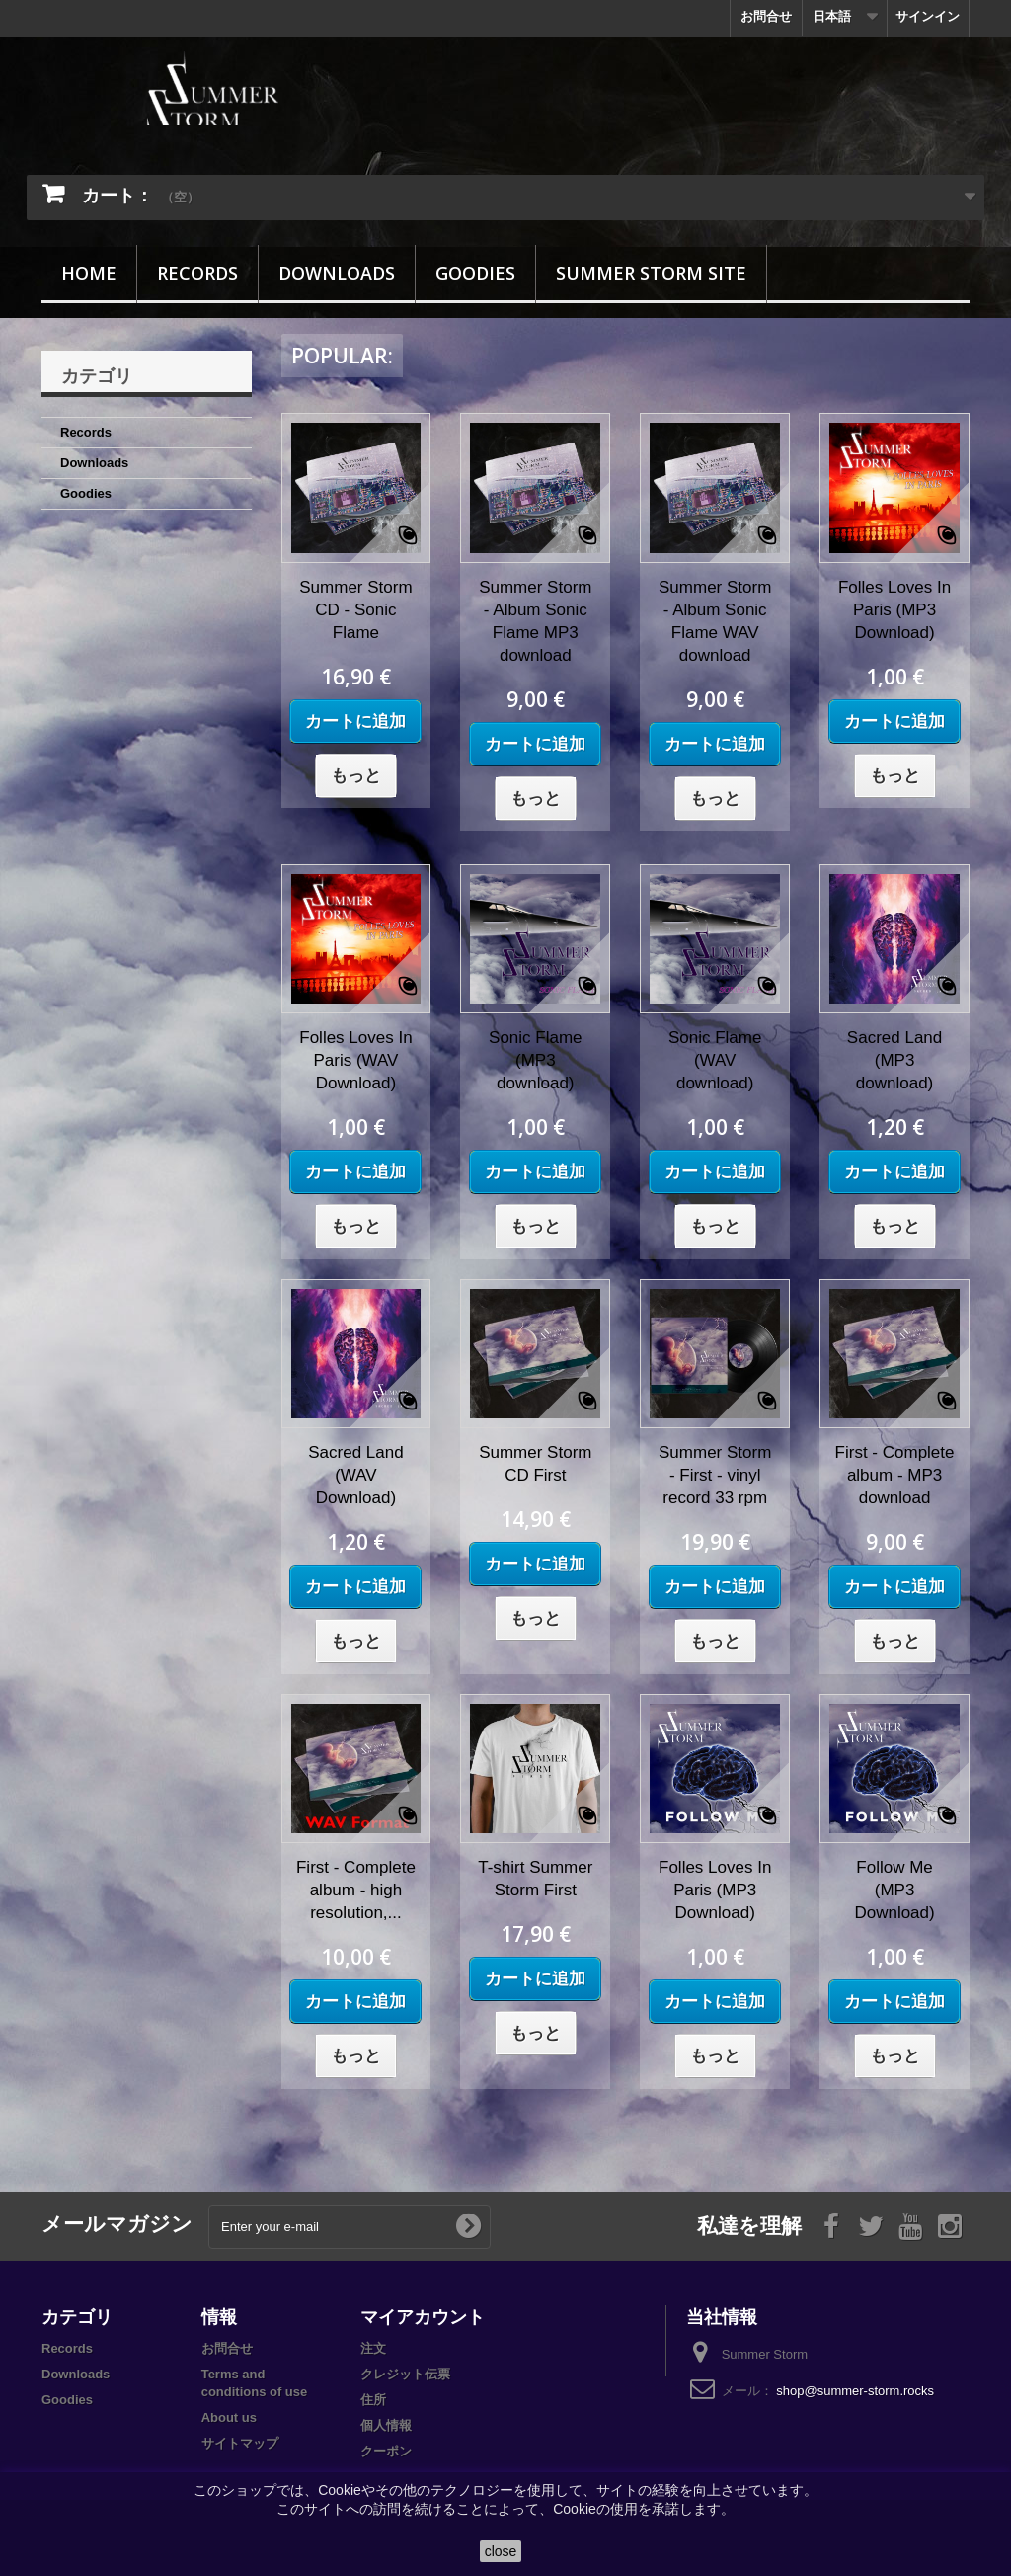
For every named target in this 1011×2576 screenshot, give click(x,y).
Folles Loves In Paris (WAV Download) (355, 1060)
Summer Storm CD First (535, 1464)
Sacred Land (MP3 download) (894, 1060)
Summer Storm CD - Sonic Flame (355, 610)
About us (229, 2417)
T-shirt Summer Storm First (535, 1878)
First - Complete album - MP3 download (895, 1475)
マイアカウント (422, 2316)
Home (89, 272)
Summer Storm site (651, 272)
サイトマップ (239, 2443)
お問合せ (766, 16)
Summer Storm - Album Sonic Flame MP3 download (535, 621)
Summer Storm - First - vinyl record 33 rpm (715, 1475)
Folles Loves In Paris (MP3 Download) (894, 610)
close (501, 2551)
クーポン (386, 2451)
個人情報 (386, 2425)
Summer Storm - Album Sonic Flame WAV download (715, 621)
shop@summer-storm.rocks (855, 2390)
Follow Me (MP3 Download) (894, 1890)
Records (197, 272)
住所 (373, 2399)
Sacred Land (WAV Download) (355, 1475)
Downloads (336, 272)
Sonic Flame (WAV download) (714, 1060)
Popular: (342, 355)
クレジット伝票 (405, 2374)
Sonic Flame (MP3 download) (535, 1060)
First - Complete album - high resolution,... (356, 1890)
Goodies (475, 272)
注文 (373, 2348)
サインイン (927, 16)
